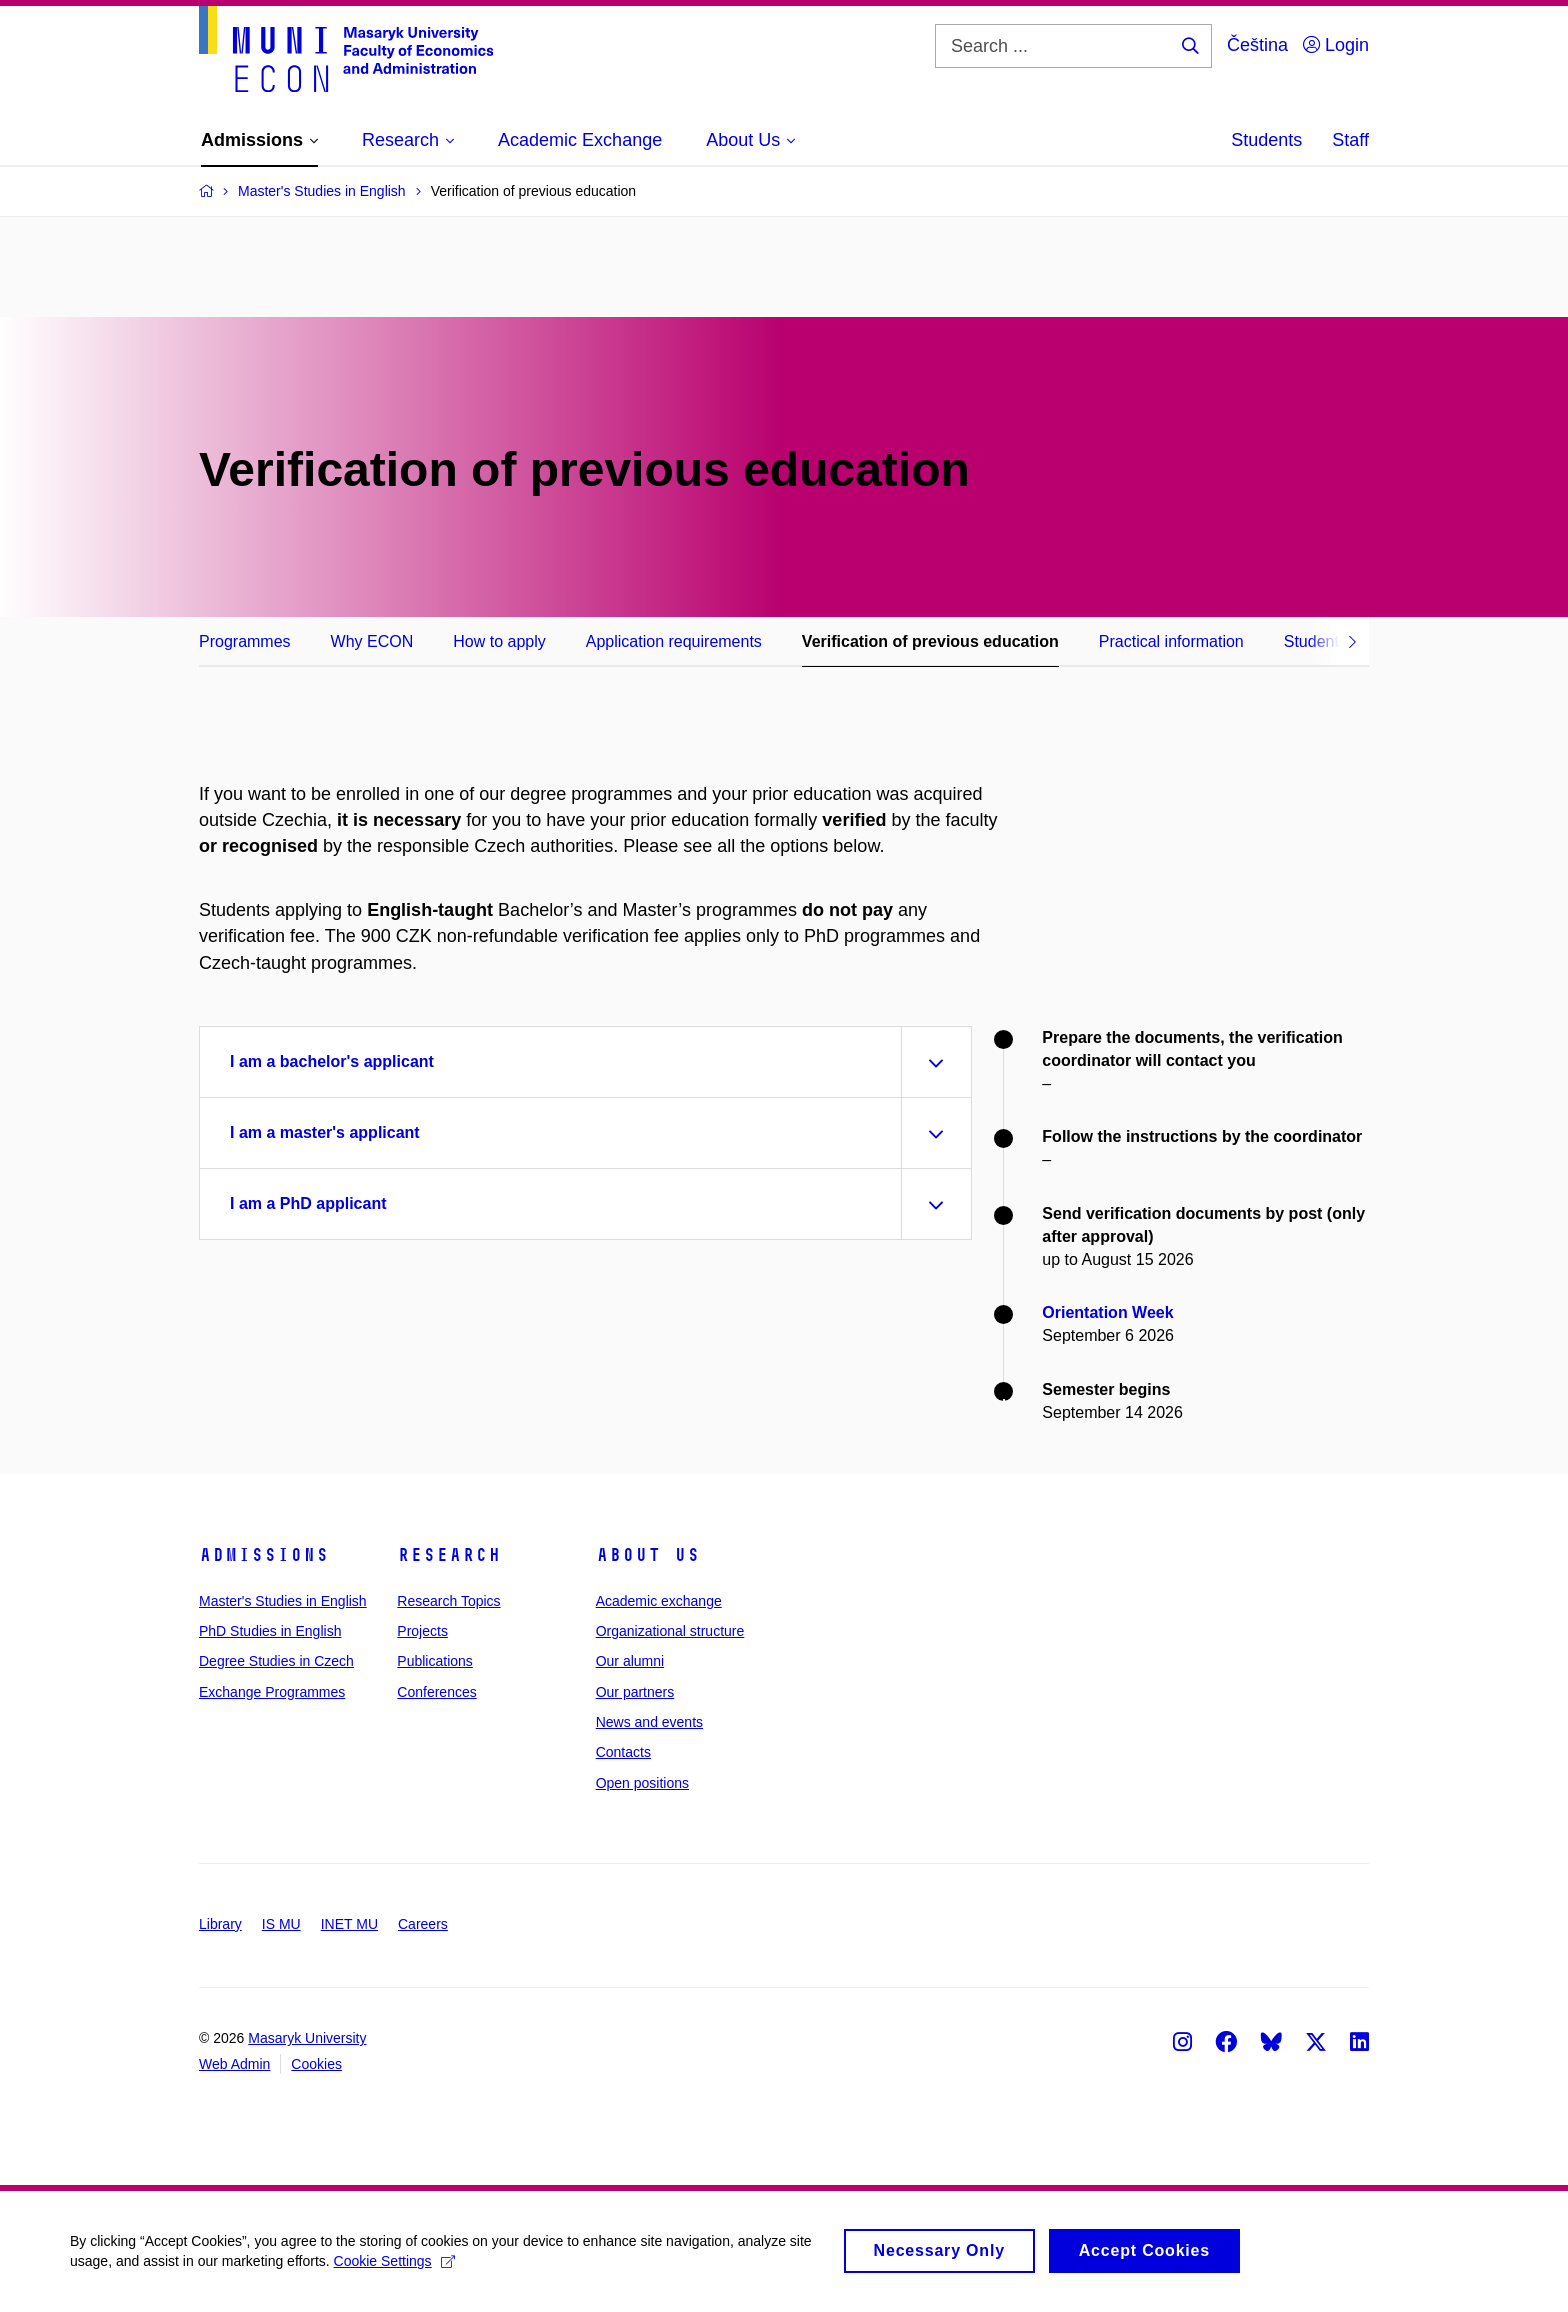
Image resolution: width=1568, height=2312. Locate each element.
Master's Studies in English (283, 1601)
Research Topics (448, 1601)
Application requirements (674, 641)
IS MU (281, 1924)
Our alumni (630, 1661)
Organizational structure (670, 1631)
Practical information (1171, 641)
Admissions (264, 1555)
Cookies (316, 2064)
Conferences (436, 1692)
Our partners (635, 1692)
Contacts (623, 1752)
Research (449, 1555)
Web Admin (234, 2064)
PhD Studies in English (270, 1631)
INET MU (349, 1924)
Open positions (642, 1783)
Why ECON (372, 641)
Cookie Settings (394, 2269)
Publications (435, 1661)
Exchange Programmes (272, 1692)
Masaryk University (307, 2038)
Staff (1350, 140)
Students (1266, 140)
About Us (648, 1555)
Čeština (1257, 45)
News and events (649, 1722)
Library (220, 1924)
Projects (422, 1631)
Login (1336, 45)
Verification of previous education (930, 641)
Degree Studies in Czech (276, 1661)
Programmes (245, 641)
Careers (423, 1924)
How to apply (499, 641)
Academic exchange (659, 1601)
